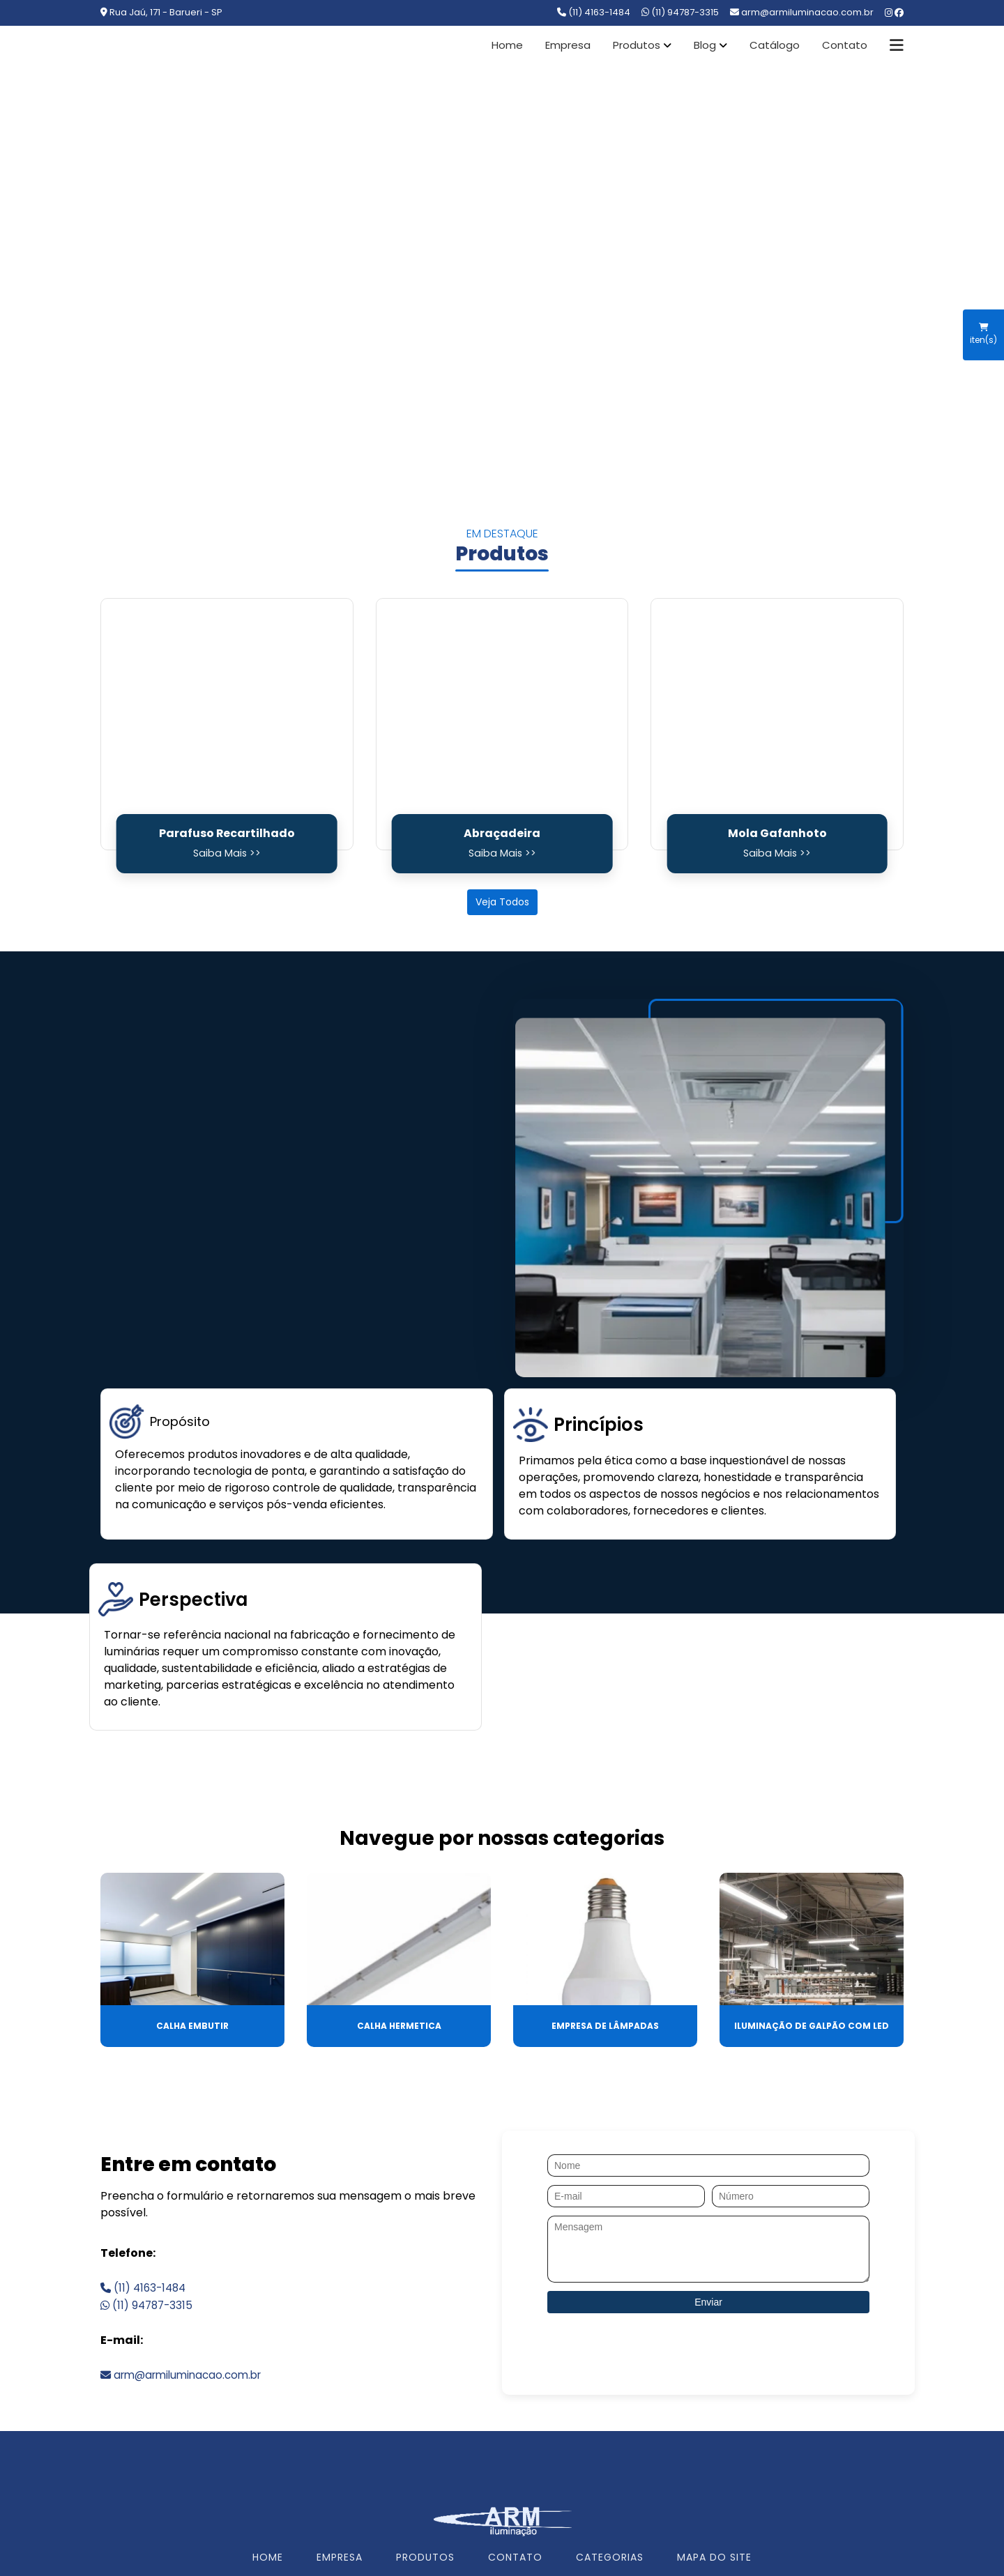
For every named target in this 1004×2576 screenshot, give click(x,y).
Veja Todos (502, 902)
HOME (267, 2427)
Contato (844, 45)
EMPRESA (340, 2427)
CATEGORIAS (610, 2427)
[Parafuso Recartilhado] (226, 724)
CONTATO (515, 2427)
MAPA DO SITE (714, 2427)
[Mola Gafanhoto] (777, 724)
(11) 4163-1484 (593, 12)
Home (507, 45)
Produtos (636, 45)
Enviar (708, 2171)
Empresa (568, 45)
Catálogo (775, 45)
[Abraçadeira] (502, 724)
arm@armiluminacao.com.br (186, 2245)
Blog (705, 45)
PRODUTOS (425, 2427)
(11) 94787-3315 (680, 12)
